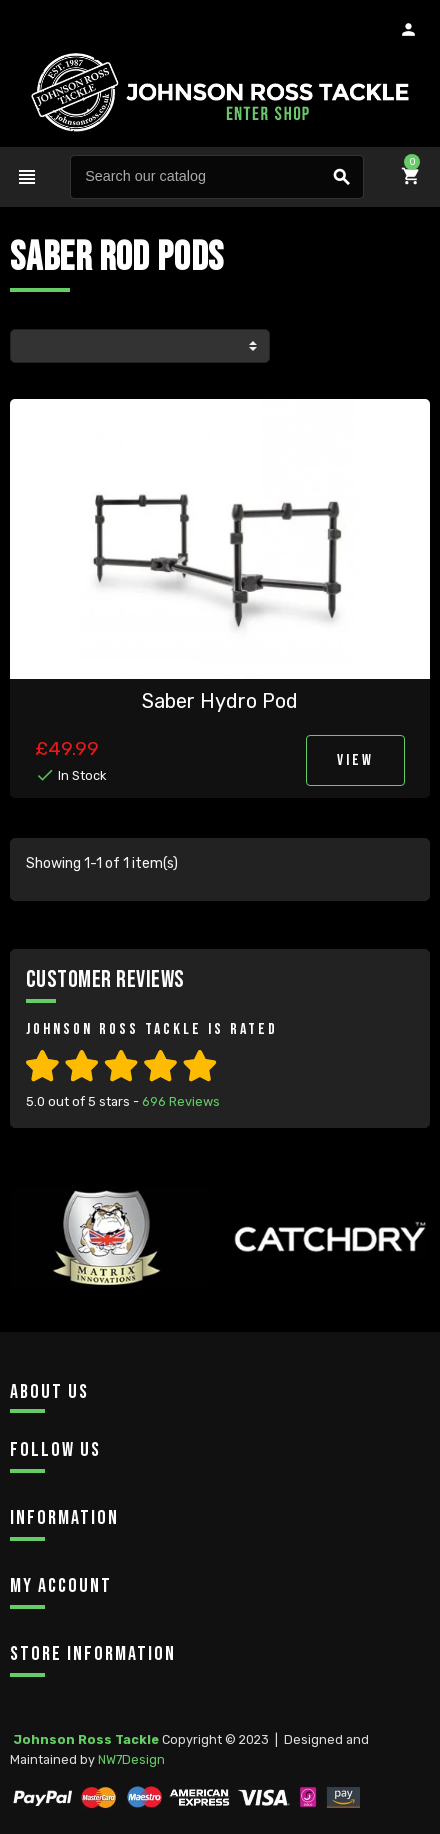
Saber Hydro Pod (220, 701)
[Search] (217, 177)
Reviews (181, 1101)
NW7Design (131, 1759)
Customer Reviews (105, 979)
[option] (110, 1275)
